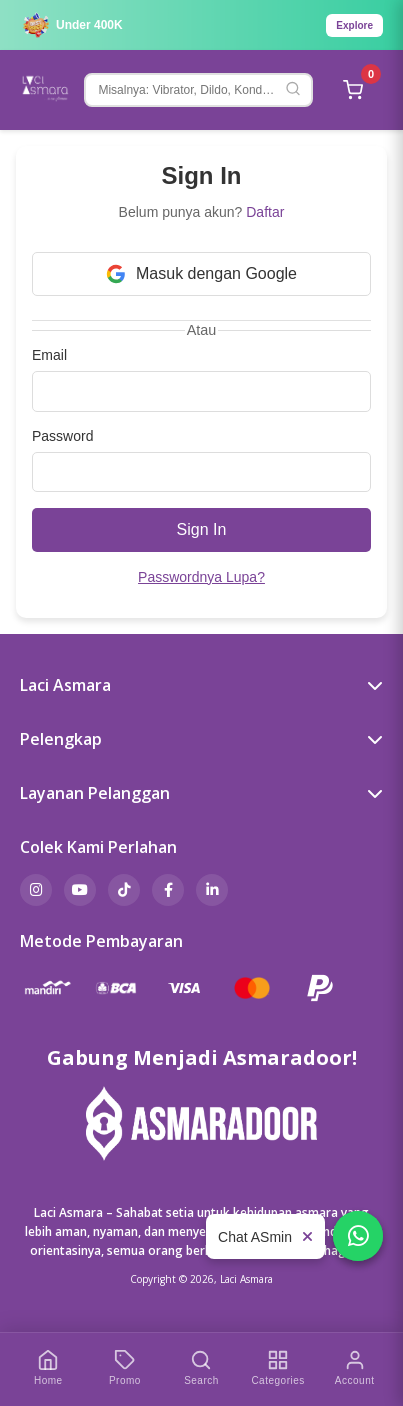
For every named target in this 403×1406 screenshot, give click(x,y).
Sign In (202, 529)
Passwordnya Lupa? (201, 577)
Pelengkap (201, 739)
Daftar (265, 212)
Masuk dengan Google (201, 274)
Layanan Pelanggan (201, 793)
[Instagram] (36, 890)
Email (49, 355)
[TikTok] (124, 890)
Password (62, 436)
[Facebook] (168, 890)
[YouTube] (80, 890)
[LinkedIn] (212, 890)
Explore (354, 25)
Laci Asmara (201, 685)
